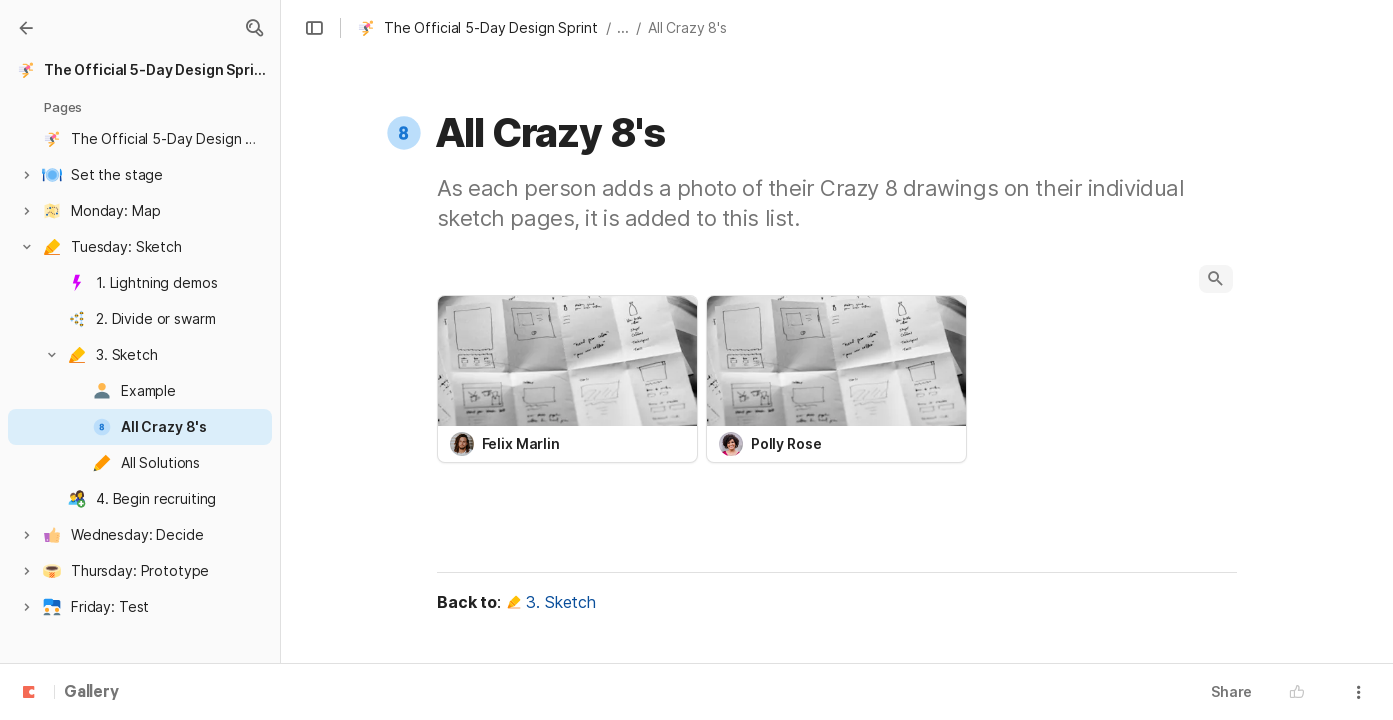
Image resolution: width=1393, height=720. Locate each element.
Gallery (91, 693)
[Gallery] (26, 28)
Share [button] (1231, 691)
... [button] (623, 27)
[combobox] (567, 444)
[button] (254, 28)
